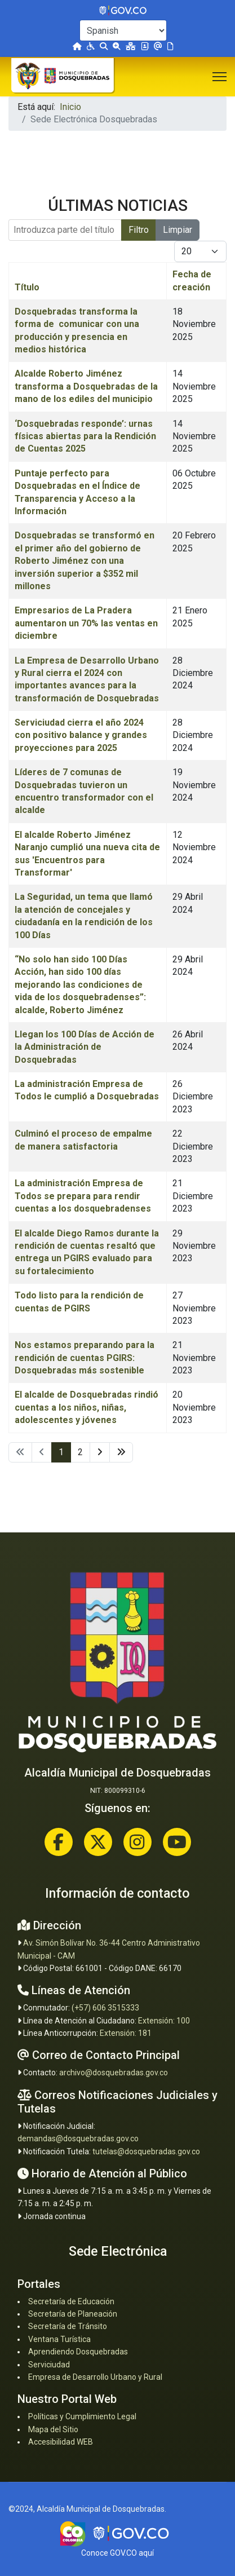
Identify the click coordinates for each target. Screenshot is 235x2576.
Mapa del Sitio (53, 2429)
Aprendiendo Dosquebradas (78, 2351)
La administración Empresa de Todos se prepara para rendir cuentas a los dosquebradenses (83, 1196)
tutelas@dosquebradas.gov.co (146, 2151)
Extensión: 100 (164, 2020)
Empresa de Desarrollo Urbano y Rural (95, 2376)
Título (27, 287)
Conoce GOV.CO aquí (117, 2552)
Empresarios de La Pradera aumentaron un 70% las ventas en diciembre (86, 623)
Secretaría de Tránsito (67, 2326)
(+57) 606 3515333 (105, 2007)
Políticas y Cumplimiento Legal (82, 2416)
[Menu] (219, 76)
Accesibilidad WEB (60, 2441)
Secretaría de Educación (71, 2301)
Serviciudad (49, 2364)
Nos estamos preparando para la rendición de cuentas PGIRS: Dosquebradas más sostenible (84, 1358)
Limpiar (177, 229)
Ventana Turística (59, 2339)
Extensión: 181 (126, 2033)
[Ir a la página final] (121, 1452)
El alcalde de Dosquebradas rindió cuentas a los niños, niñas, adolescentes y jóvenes (86, 1407)
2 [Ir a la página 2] (80, 1452)
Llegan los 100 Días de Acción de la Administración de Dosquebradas (84, 1047)
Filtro (138, 229)
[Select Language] (123, 30)
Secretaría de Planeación (72, 2313)
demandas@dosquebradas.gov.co (78, 2138)
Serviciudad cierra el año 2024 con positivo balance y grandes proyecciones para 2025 (81, 735)
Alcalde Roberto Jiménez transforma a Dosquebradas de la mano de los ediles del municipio (86, 386)
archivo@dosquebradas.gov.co (113, 2072)
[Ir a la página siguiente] (100, 1452)
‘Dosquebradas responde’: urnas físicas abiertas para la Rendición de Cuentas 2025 (85, 436)
